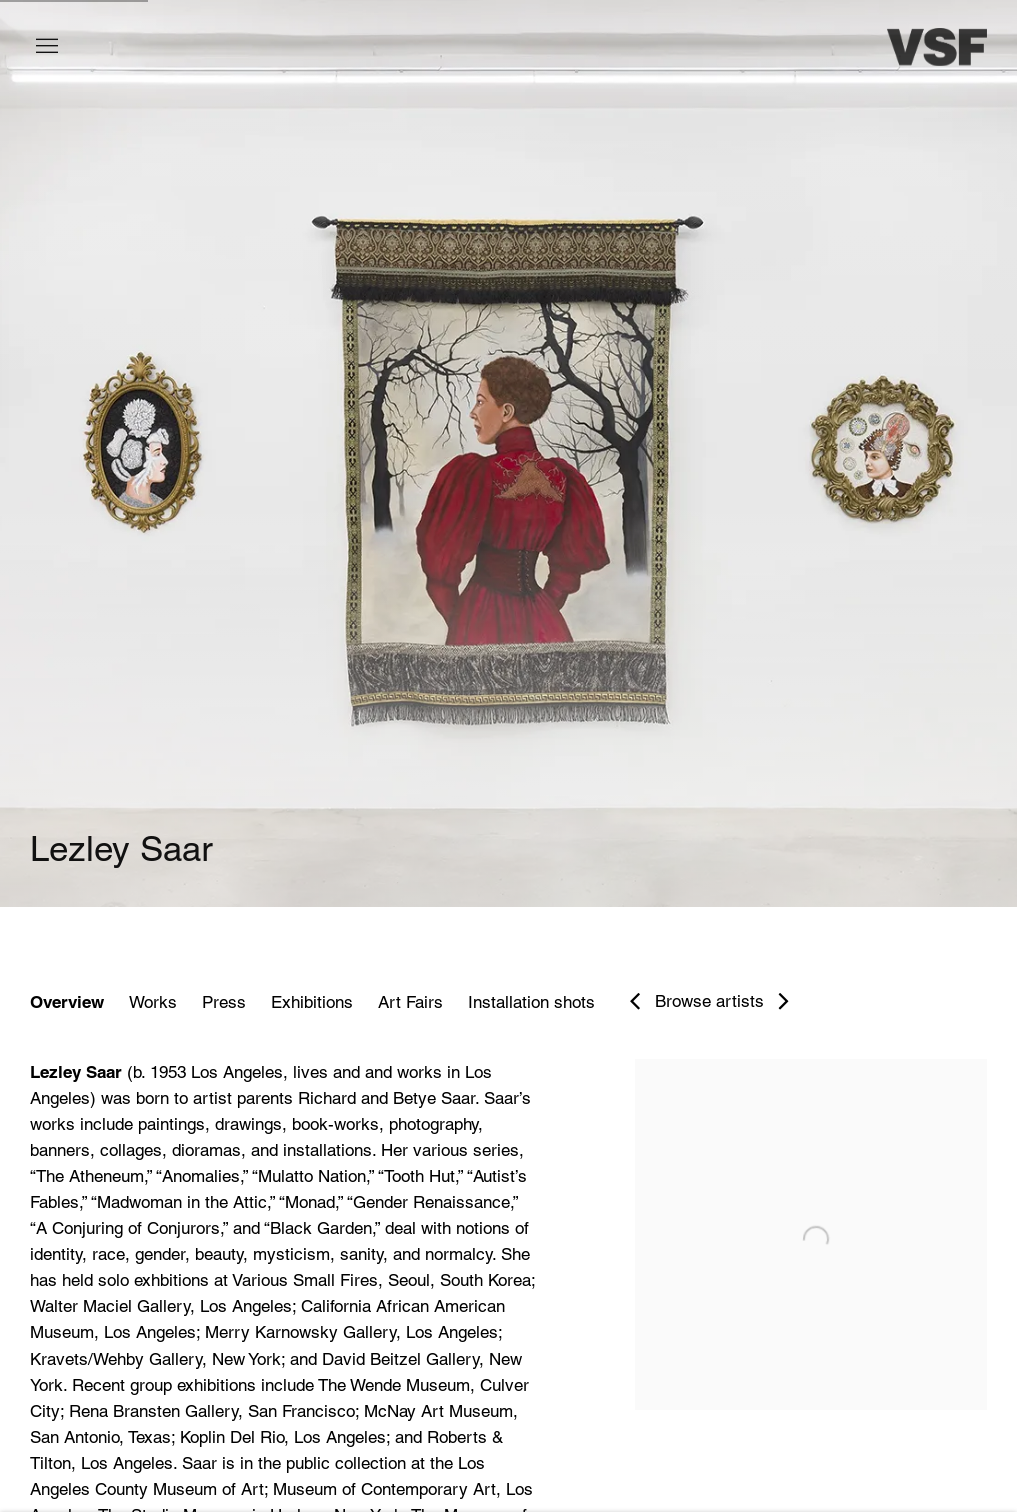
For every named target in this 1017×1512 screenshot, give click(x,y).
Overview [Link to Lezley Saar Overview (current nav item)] (67, 1002)
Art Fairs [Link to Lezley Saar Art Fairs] (410, 1002)
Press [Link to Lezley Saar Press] (224, 1002)
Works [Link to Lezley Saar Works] (153, 1002)
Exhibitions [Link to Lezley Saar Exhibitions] (312, 1002)
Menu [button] (45, 47)
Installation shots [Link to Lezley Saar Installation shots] (531, 1002)
